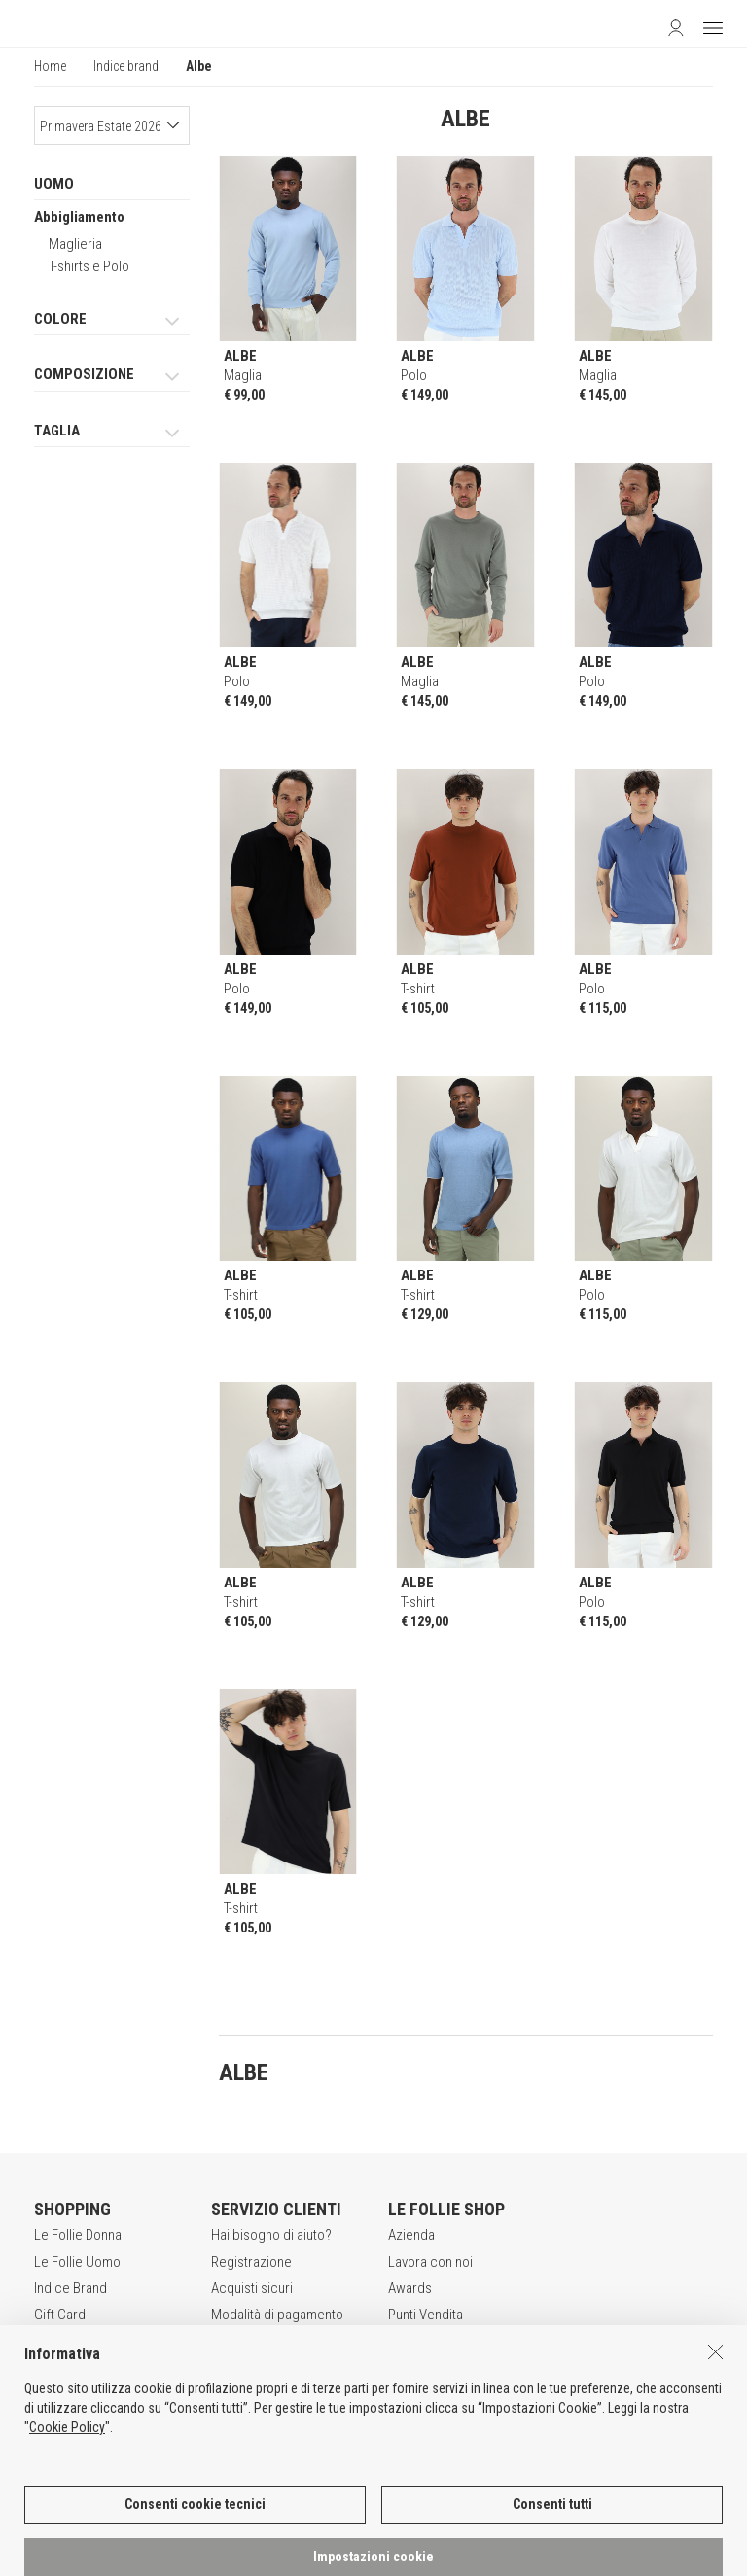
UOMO (54, 183)
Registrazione (251, 2262)
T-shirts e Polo (89, 266)
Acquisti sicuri (252, 2288)
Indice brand (126, 66)
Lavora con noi (430, 2262)
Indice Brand (70, 2288)
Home (50, 66)
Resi (223, 2341)
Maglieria (75, 244)
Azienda (411, 2235)
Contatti (410, 2341)
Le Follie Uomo (77, 2262)
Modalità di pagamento (277, 2314)
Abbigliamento (79, 217)
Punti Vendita (425, 2314)
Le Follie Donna (78, 2235)
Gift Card (60, 2314)
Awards (410, 2288)
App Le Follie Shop (88, 2341)
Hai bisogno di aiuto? (271, 2235)
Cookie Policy (67, 2561)
